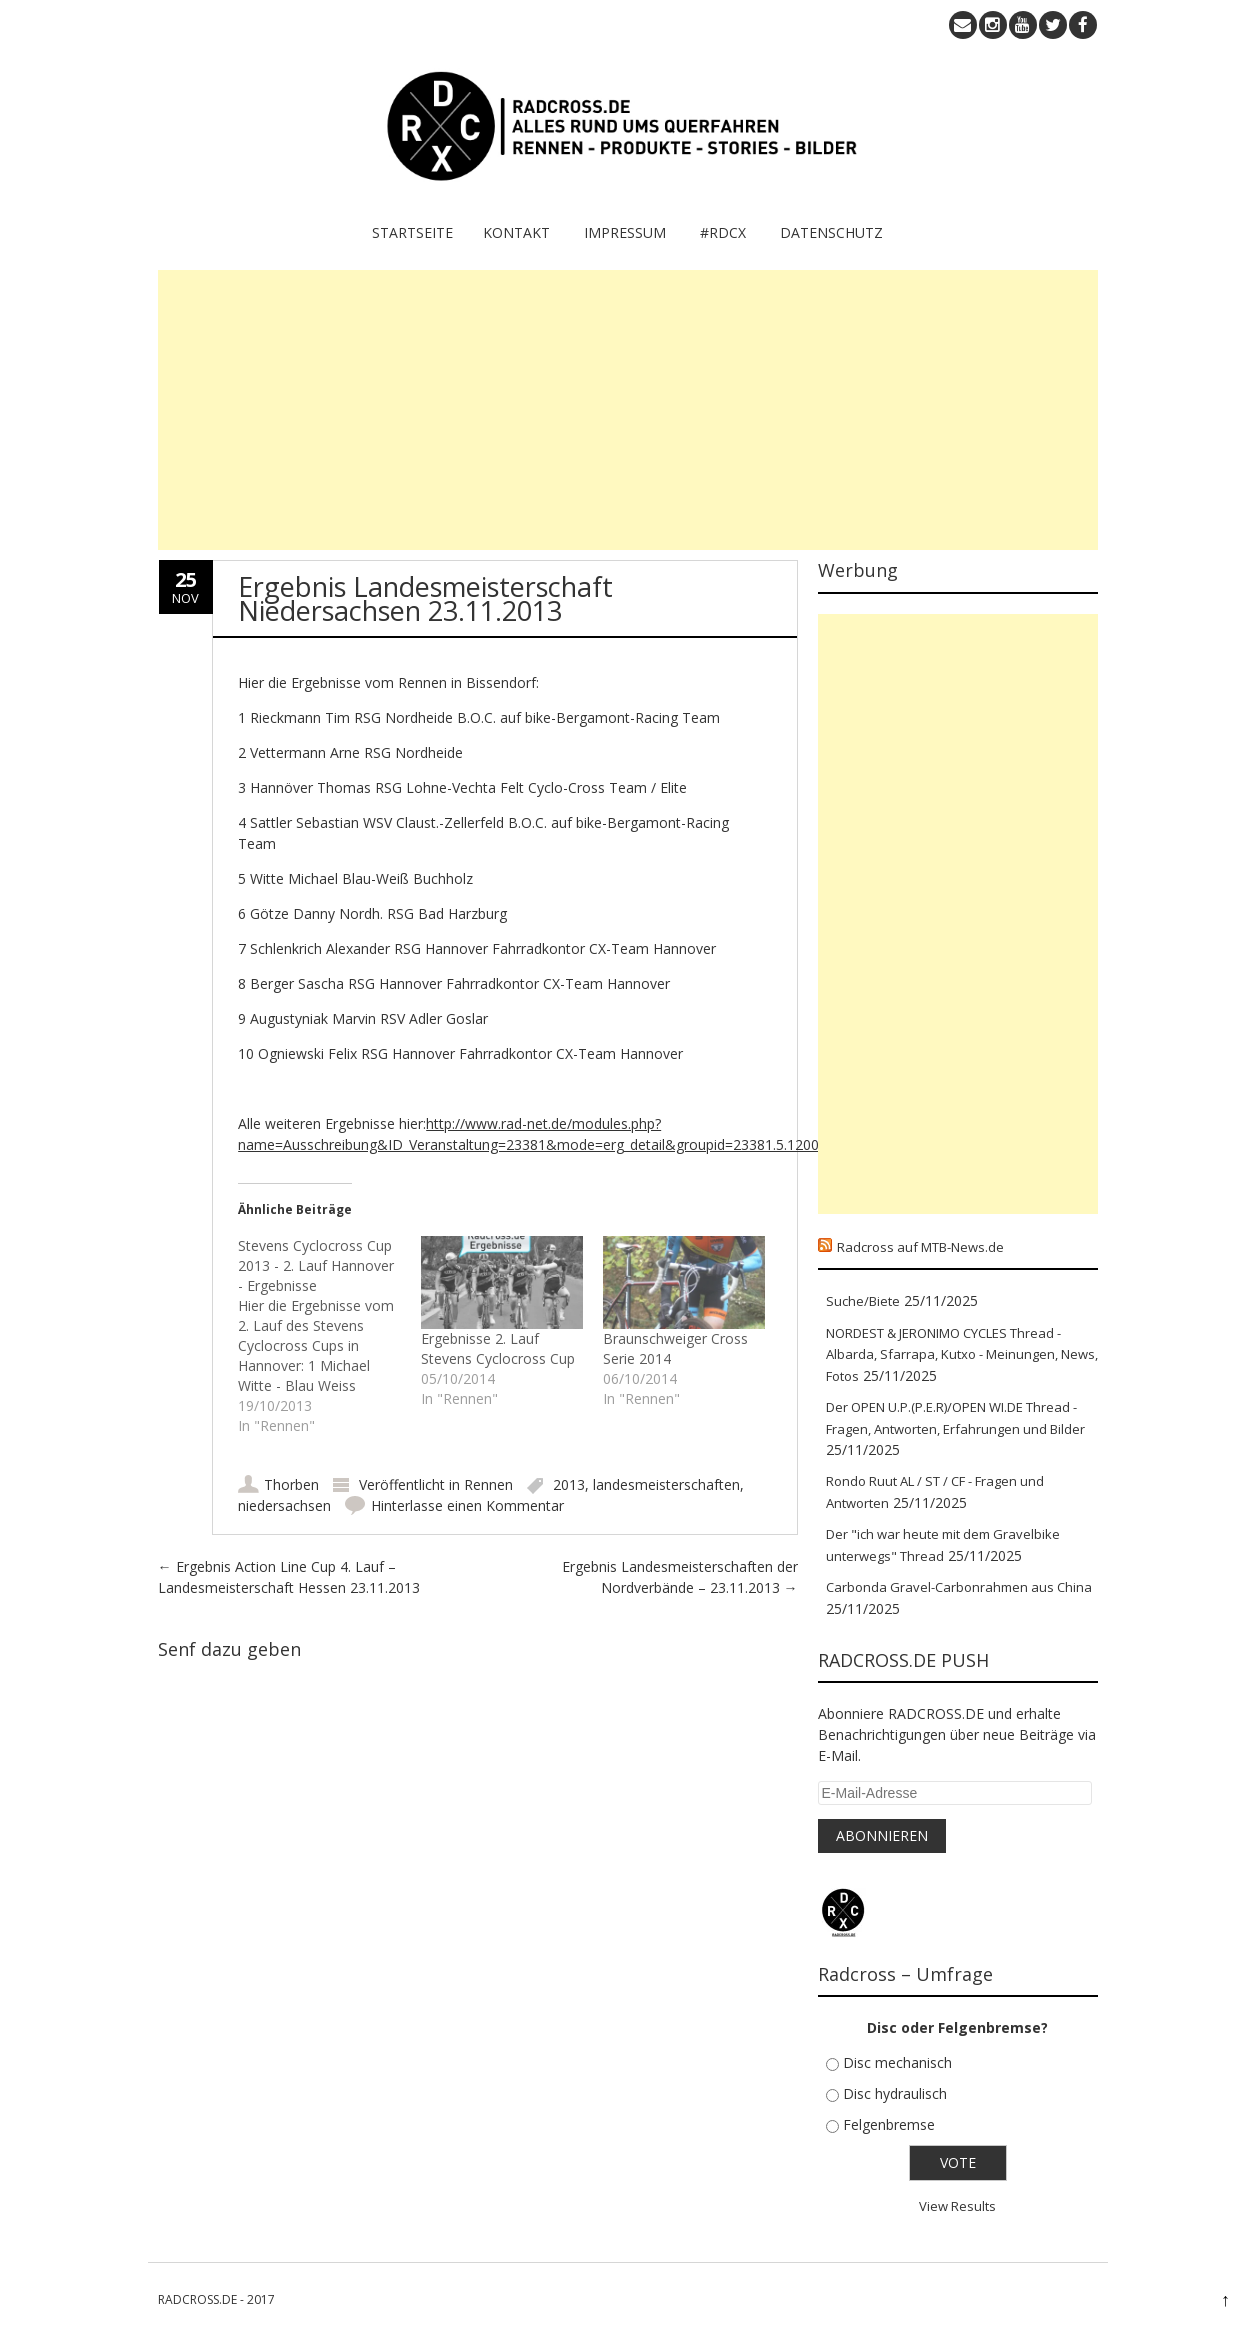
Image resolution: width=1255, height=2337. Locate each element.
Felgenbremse (889, 2124)
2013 (569, 1484)
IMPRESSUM (625, 232)
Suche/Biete (863, 1301)
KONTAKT (516, 232)
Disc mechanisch (897, 2062)
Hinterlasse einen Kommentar (467, 1505)
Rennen (488, 1484)
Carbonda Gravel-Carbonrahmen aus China (959, 1587)
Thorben (291, 1484)
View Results (957, 2206)
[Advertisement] (628, 410)
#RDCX (723, 232)
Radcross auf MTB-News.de (920, 1247)
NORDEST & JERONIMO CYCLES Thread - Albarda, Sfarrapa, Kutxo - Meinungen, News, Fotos (962, 1354)
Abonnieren (882, 1835)
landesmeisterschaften (666, 1484)
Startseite (412, 232)
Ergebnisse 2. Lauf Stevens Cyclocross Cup (498, 1348)
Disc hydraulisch (895, 2093)
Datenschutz (831, 232)
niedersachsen (284, 1505)
